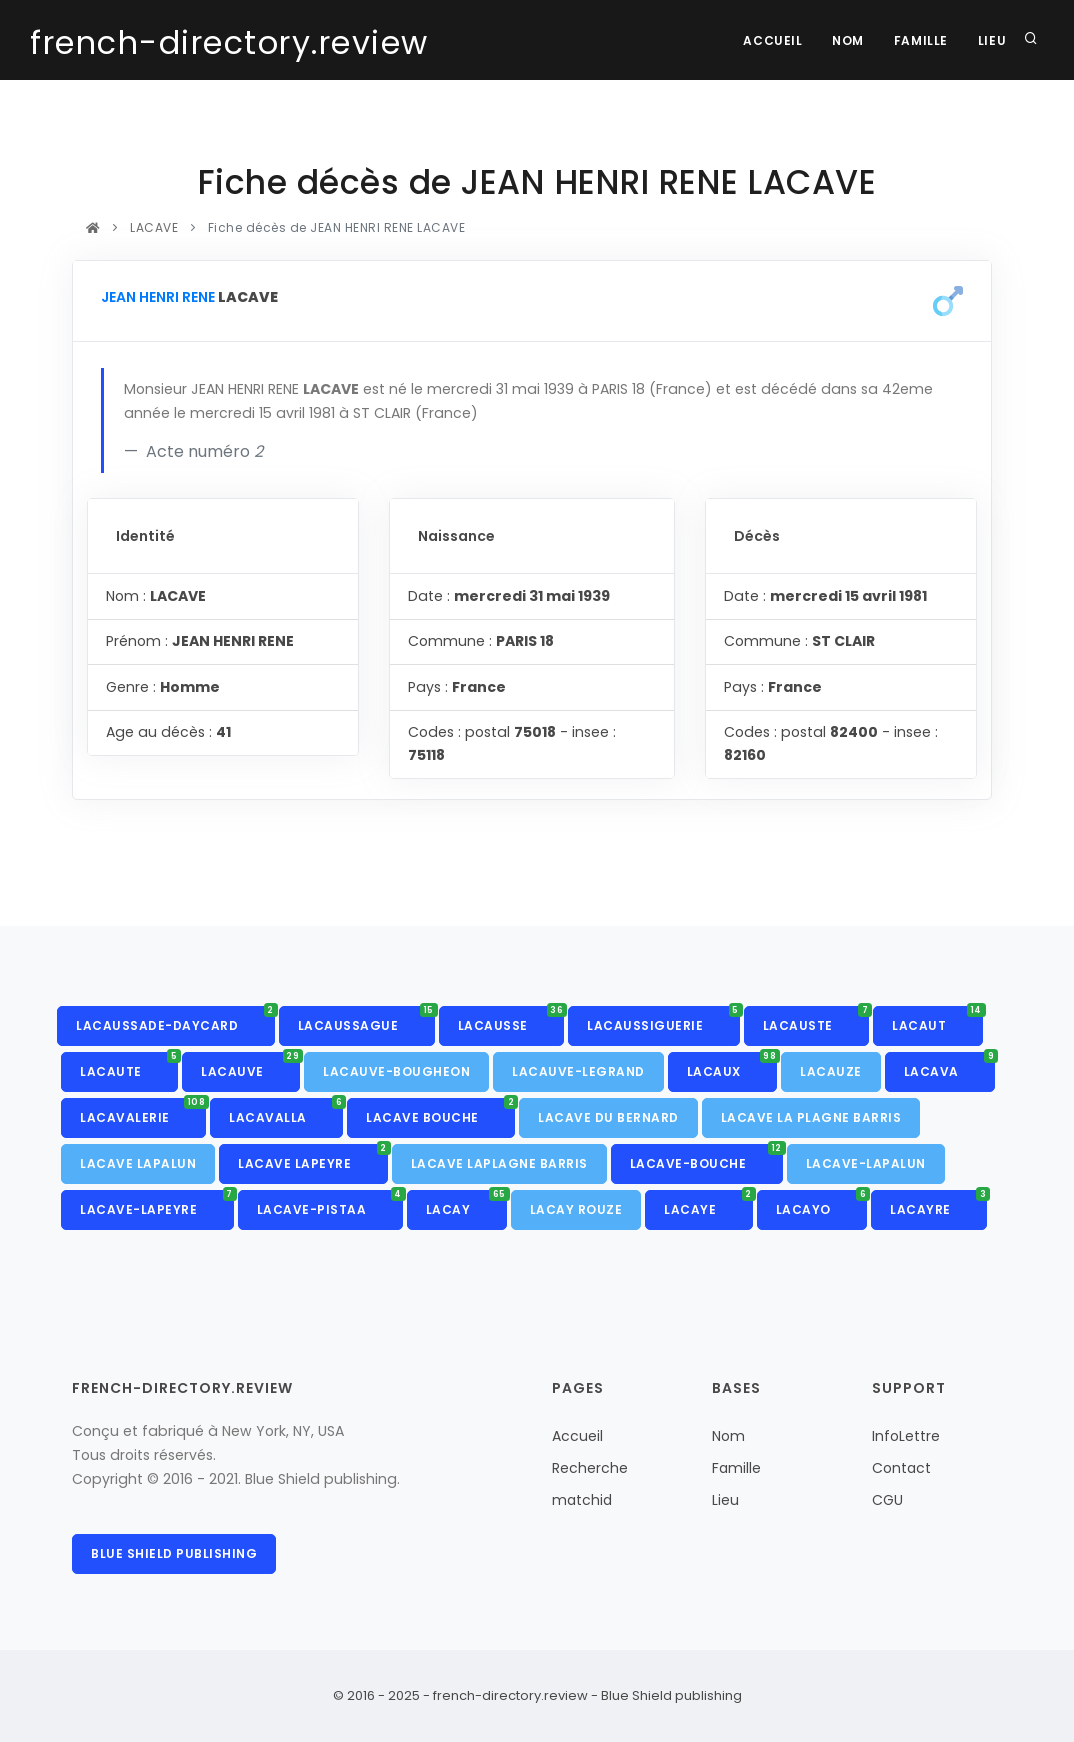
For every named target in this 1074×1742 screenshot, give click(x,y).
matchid (582, 1500)
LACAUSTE (816, 1020)
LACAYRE (938, 1204)
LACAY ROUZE (576, 1209)
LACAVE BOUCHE (440, 1112)
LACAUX (732, 1066)
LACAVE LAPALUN (138, 1163)
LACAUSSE (511, 1020)
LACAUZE (831, 1071)
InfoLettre (906, 1436)
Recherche (590, 1468)
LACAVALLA (286, 1112)
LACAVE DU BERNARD (608, 1117)
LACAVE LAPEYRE (313, 1158)
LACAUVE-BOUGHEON (396, 1071)
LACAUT (937, 1020)
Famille (920, 40)
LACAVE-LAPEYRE (157, 1204)
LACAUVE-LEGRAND (578, 1071)
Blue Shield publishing (174, 1553)
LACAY (466, 1204)
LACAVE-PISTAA (330, 1204)
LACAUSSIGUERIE (663, 1020)
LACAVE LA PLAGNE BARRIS (811, 1117)
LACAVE (154, 227)
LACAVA (950, 1066)
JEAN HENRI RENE (158, 297)
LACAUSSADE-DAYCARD (175, 1020)
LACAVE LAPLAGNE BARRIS (499, 1163)
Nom (848, 40)
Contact (901, 1468)
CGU (887, 1500)
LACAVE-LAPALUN (866, 1163)
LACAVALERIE (143, 1112)
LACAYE (708, 1204)
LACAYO (822, 1204)
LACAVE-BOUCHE (706, 1158)
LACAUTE (129, 1066)
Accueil (771, 40)
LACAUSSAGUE (366, 1020)
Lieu (992, 40)
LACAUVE (250, 1066)
